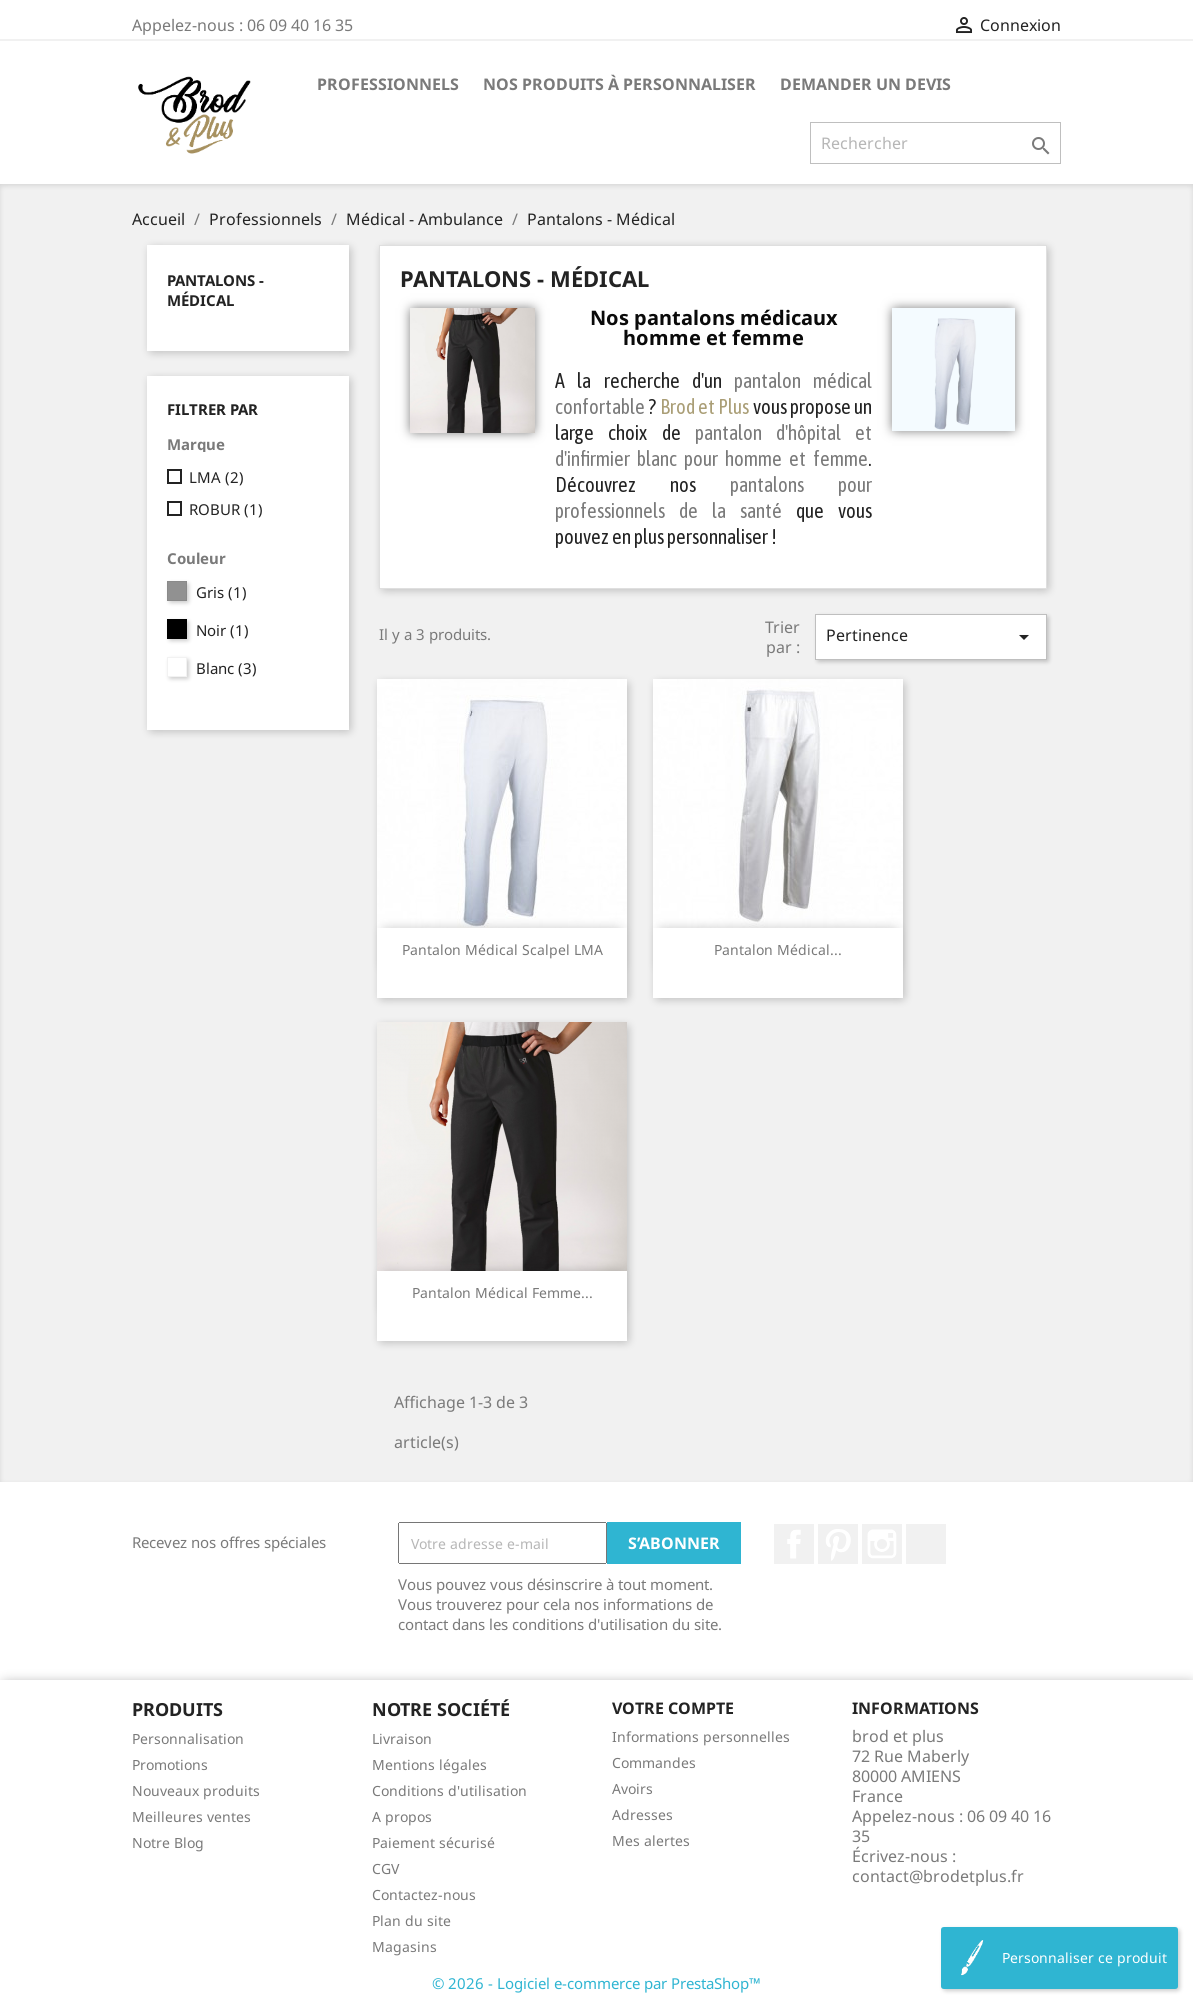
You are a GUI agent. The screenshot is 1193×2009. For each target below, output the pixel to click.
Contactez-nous (424, 1894)
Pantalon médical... (778, 949)
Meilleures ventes (191, 1816)
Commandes (654, 1762)
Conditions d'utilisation (449, 1790)
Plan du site (411, 1920)
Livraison (402, 1738)
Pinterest (838, 1544)
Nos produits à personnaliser (619, 84)
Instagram (882, 1544)
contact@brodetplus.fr (938, 1876)
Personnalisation (188, 1738)
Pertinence (931, 636)
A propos (402, 1816)
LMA (216, 477)
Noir (222, 630)
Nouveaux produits (196, 1790)
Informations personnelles (701, 1736)
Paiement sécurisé (433, 1842)
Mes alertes (651, 1840)
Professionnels (388, 84)
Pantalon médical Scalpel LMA (502, 949)
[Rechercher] (935, 143)
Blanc (226, 668)
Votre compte (673, 1708)
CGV (385, 1868)
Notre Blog (168, 1842)
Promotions (170, 1764)
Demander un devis (865, 84)
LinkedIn (926, 1544)
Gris (221, 592)
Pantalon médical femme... (502, 1292)
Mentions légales (429, 1764)
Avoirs (632, 1788)
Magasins (404, 1946)
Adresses (642, 1814)
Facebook (794, 1544)
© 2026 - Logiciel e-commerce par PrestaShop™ (596, 1983)
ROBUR (226, 509)
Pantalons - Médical (215, 290)
